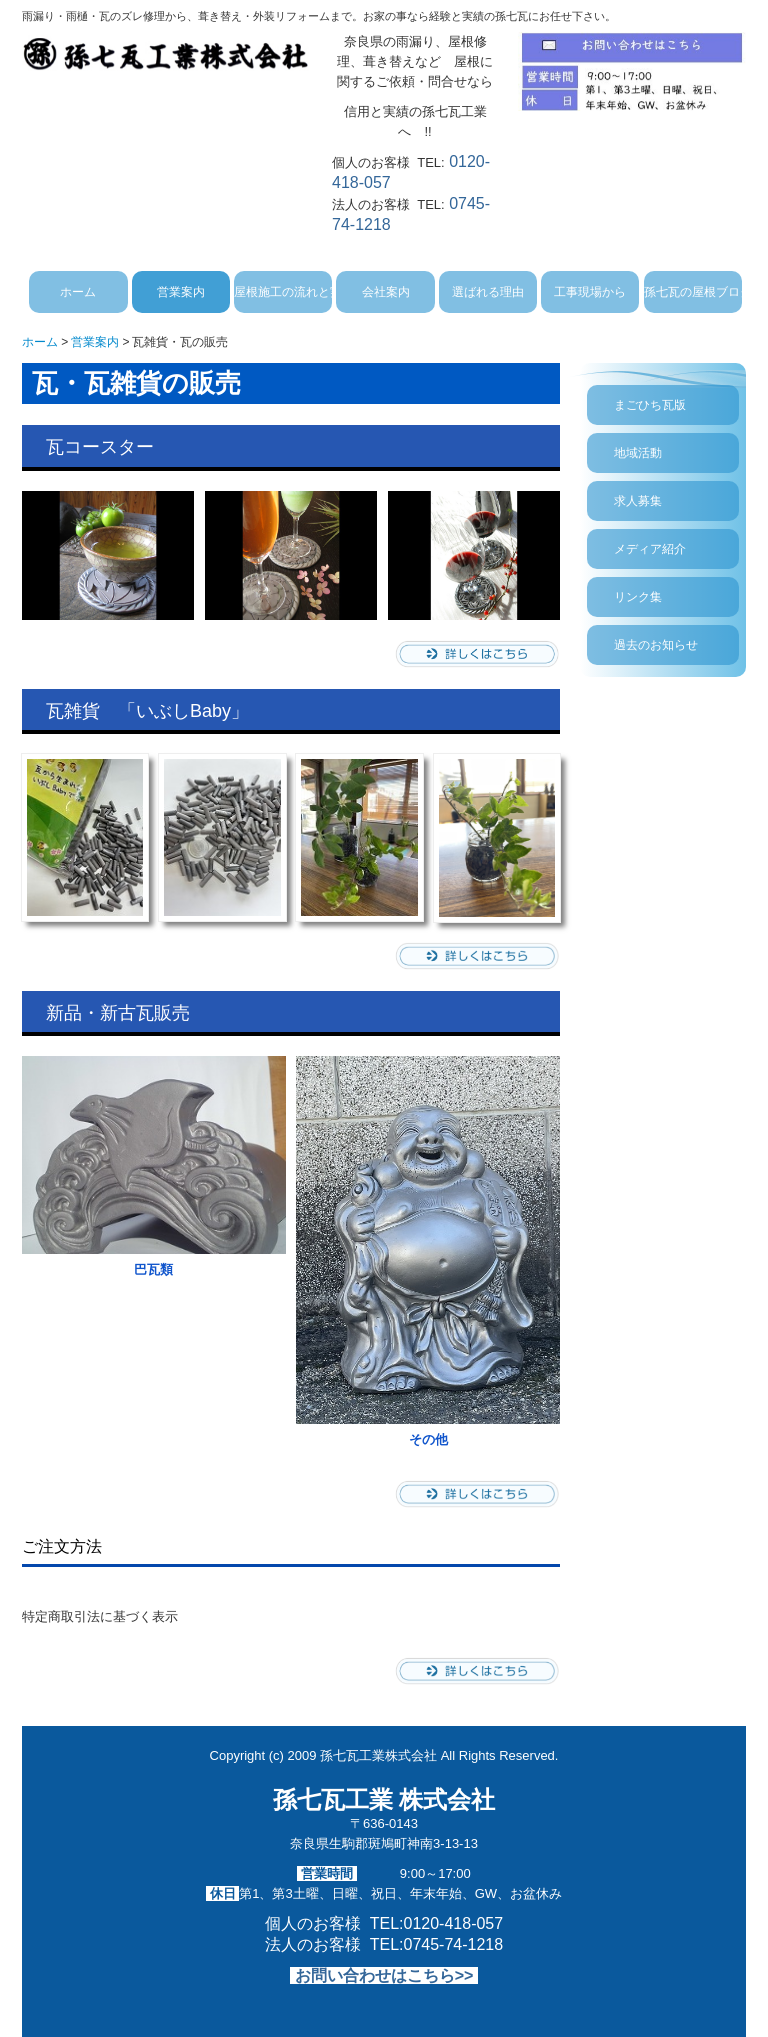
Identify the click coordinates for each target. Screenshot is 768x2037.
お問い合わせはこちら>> (384, 1975)
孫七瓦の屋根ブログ (693, 292)
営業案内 (181, 292)
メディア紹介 (650, 549)
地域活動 (638, 453)
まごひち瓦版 (650, 405)
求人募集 (638, 501)
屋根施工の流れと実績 (283, 292)
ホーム (78, 292)
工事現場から (590, 292)
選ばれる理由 (488, 292)
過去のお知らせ (656, 645)
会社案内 (386, 292)
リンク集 (638, 597)
